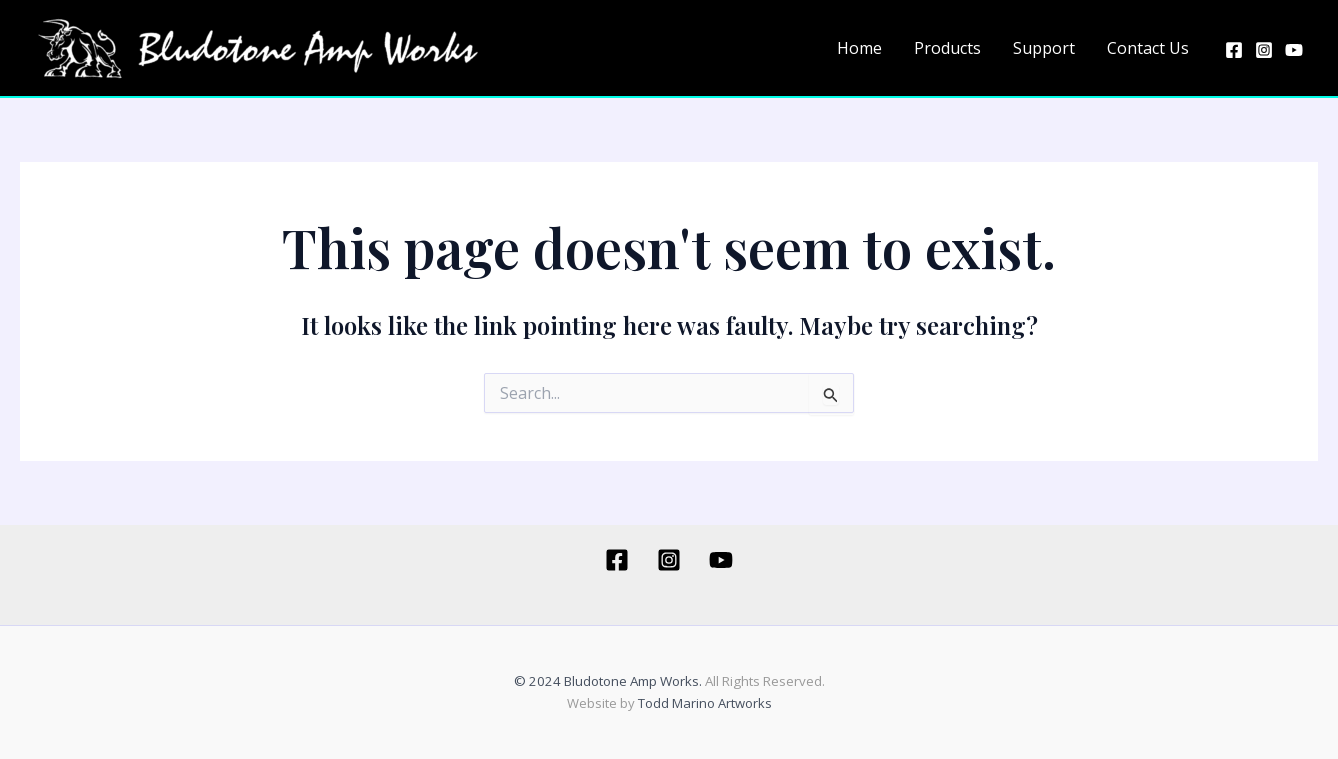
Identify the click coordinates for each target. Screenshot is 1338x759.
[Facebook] (1234, 50)
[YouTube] (1294, 50)
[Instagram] (1264, 50)
